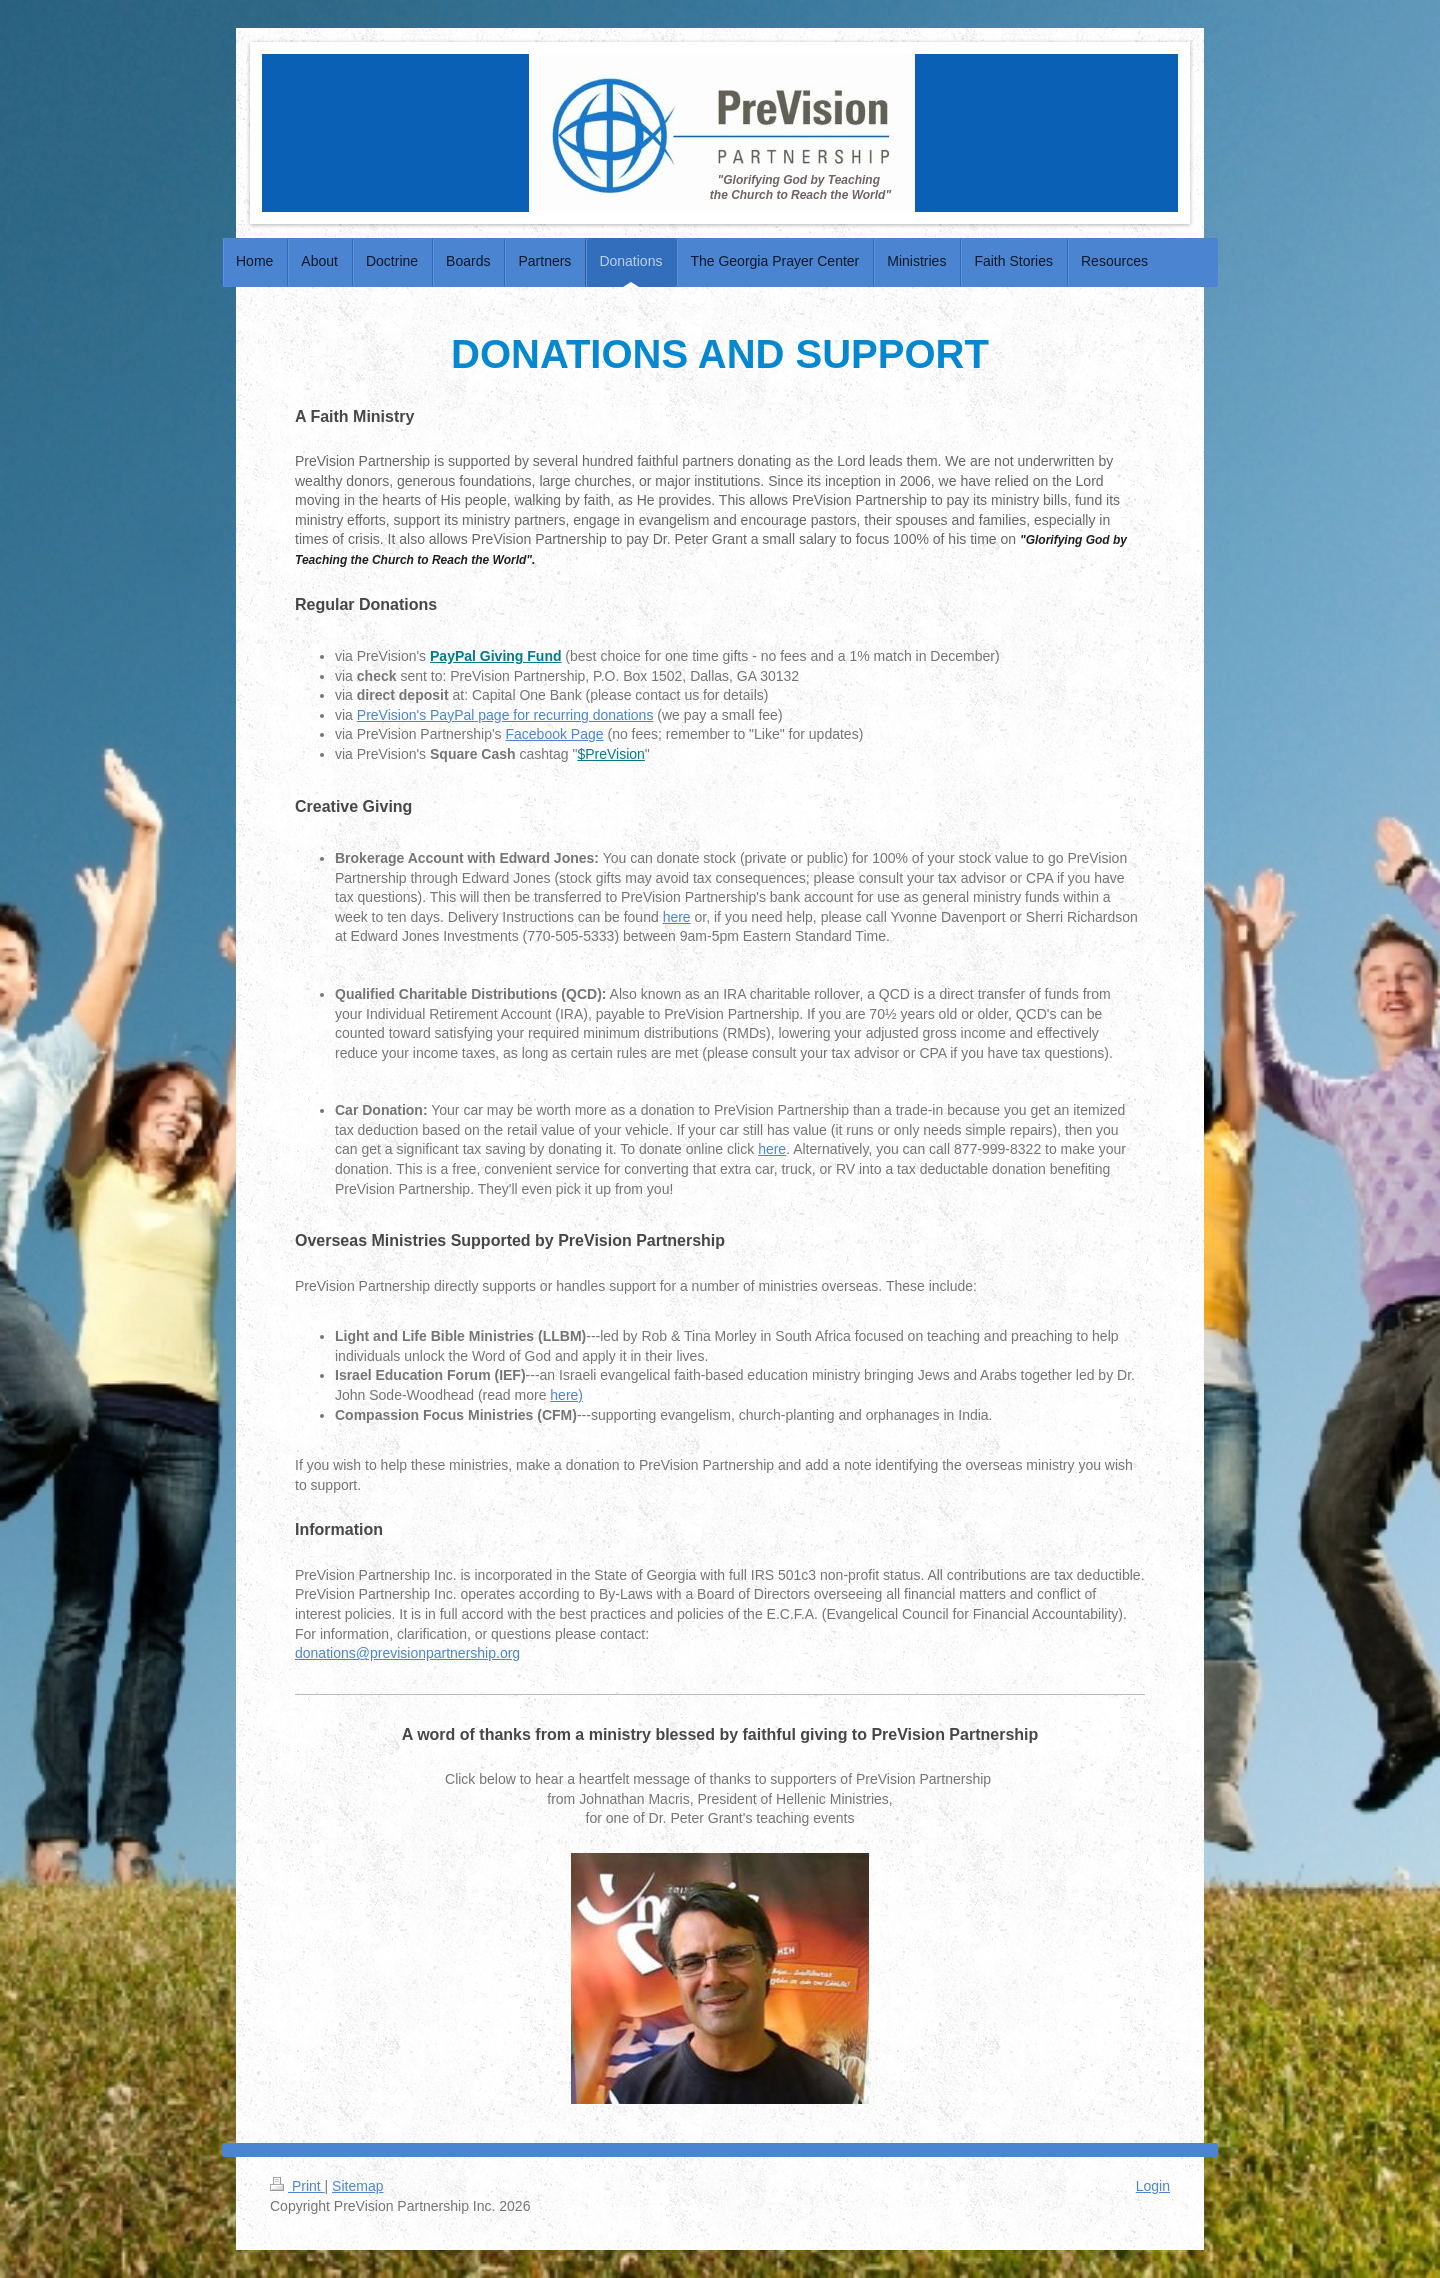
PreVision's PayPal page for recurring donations (505, 715)
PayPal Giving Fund (495, 656)
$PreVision (610, 754)
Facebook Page (555, 734)
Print (297, 2186)
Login (1153, 2186)
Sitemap (357, 2186)
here (677, 917)
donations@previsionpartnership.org (407, 1653)
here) (566, 1395)
